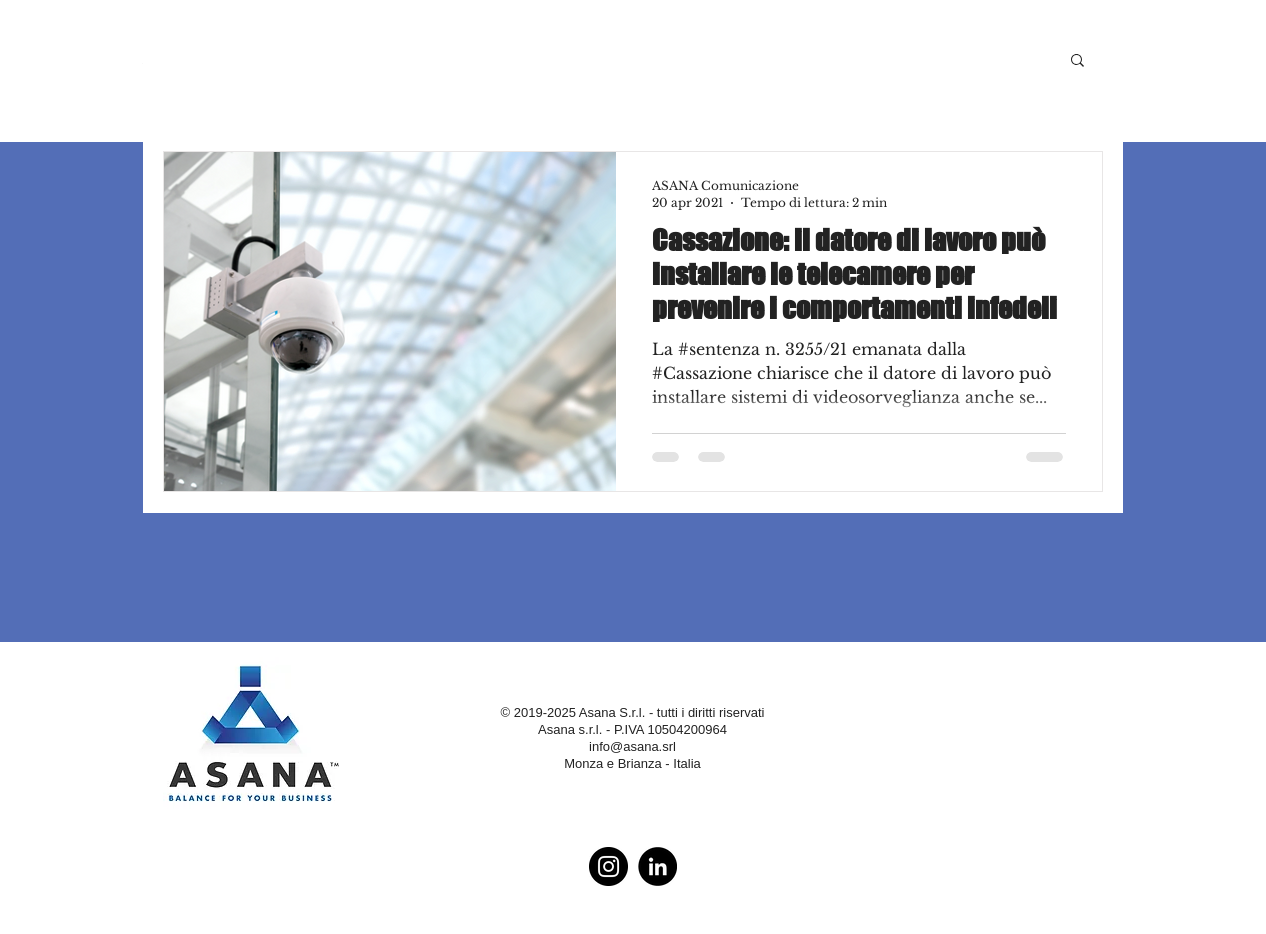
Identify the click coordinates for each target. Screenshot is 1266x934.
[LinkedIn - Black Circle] (657, 866)
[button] (1077, 61)
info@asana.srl (632, 746)
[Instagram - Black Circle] (608, 866)
